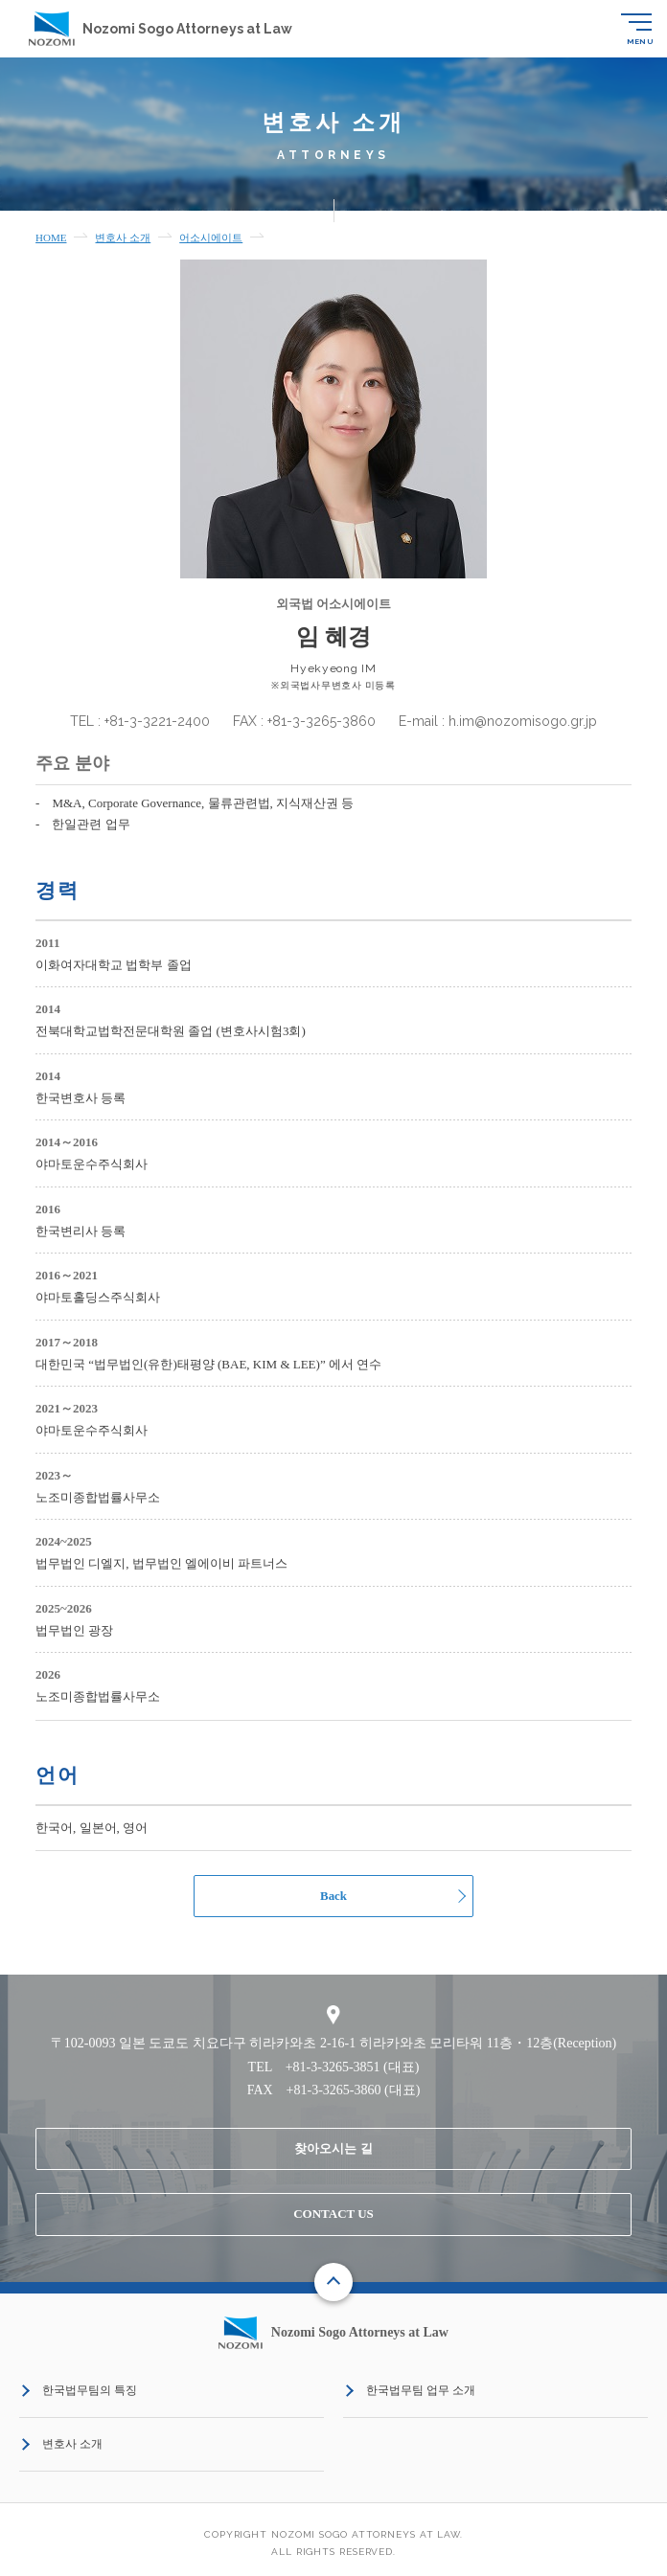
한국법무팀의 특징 (89, 2391)
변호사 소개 (72, 2445)
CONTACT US (333, 2214)
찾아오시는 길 (333, 2148)
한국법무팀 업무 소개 (420, 2391)
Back (333, 1895)
